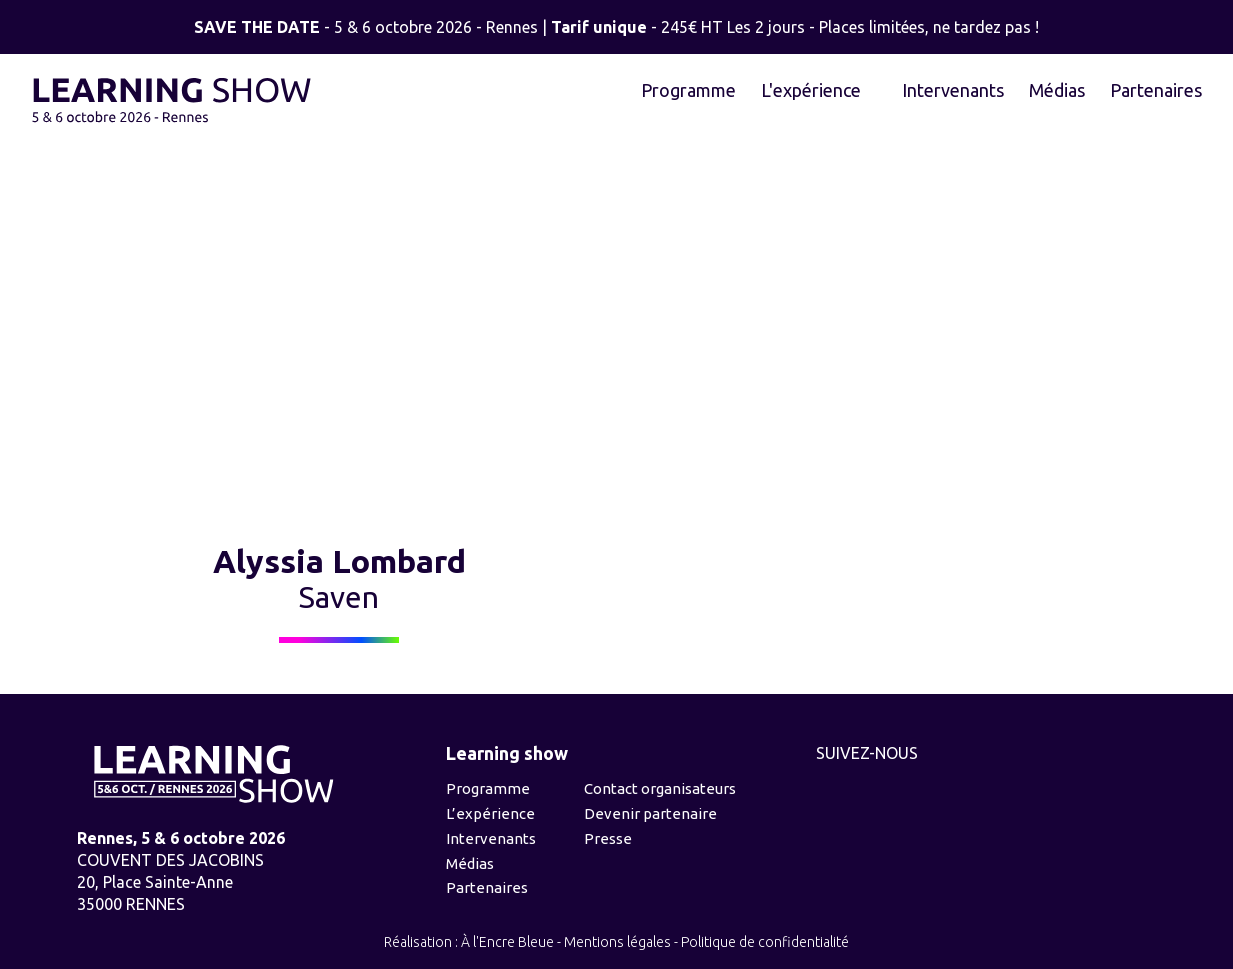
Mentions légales (617, 942)
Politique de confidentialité (765, 942)
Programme (688, 90)
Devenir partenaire (650, 813)
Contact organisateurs (660, 788)
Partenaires (1156, 90)
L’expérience (490, 813)
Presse (608, 838)
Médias (1057, 90)
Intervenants (953, 90)
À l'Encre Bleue (507, 942)
